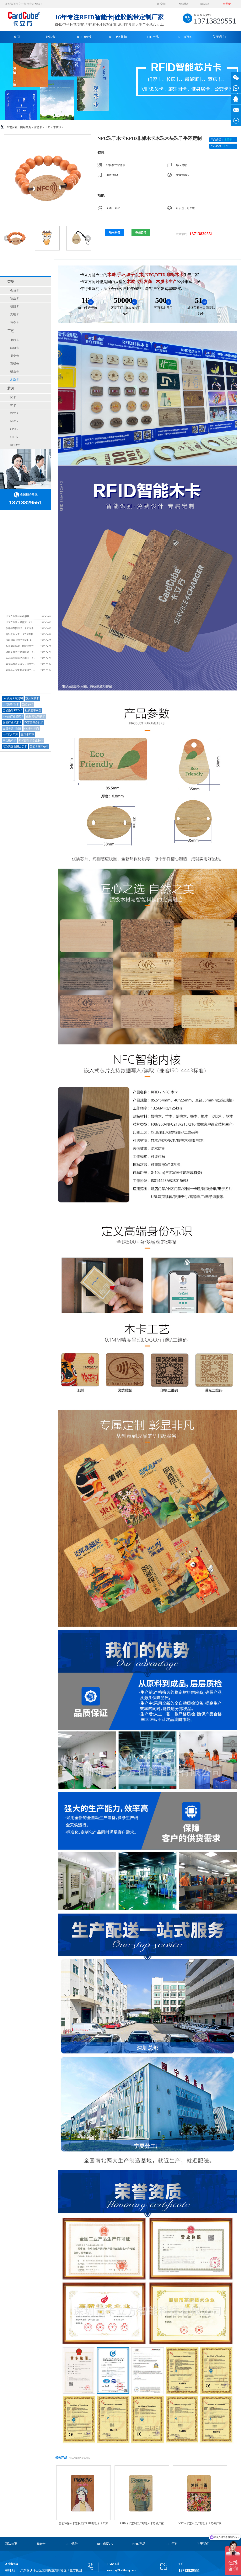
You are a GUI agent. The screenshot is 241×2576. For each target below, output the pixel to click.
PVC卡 (14, 413)
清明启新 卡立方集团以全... (20, 640)
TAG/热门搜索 (25, 685)
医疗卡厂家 (27, 734)
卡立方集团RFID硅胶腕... (18, 616)
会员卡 (14, 290)
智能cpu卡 (28, 704)
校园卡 (14, 306)
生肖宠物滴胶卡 (35, 716)
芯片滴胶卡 (32, 698)
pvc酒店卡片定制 (13, 698)
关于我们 (219, 37)
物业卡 (14, 298)
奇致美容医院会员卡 (15, 746)
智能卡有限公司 (39, 746)
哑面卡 (14, 348)
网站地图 (184, 4)
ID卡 (13, 405)
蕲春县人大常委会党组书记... (20, 670)
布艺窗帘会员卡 (33, 722)
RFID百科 (185, 37)
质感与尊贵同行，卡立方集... (20, 628)
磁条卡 (14, 371)
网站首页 (25, 127)
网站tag (204, 4)
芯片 (10, 388)
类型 (10, 281)
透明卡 (14, 363)
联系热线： (194, 234)
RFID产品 (152, 37)
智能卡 (51, 37)
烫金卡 (14, 355)
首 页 (17, 37)
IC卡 (13, 397)
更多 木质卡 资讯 (25, 521)
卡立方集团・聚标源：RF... (19, 622)
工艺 (47, 127)
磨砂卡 (14, 340)
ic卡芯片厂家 (10, 734)
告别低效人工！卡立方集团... (20, 634)
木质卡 (57, 127)
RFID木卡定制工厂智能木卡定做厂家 (142, 2523)
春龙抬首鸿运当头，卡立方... (20, 664)
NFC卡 (14, 421)
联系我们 (162, 4)
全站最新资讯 (25, 603)
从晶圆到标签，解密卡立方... (20, 646)
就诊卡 (14, 322)
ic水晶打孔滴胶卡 (13, 716)
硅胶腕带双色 (33, 710)
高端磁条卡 (9, 740)
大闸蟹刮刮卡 (11, 704)
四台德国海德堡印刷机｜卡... (20, 658)
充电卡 (14, 314)
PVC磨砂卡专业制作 (31, 740)
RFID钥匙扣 (118, 37)
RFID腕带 (84, 37)
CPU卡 (14, 429)
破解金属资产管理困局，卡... (20, 652)
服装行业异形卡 (12, 722)
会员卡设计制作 (12, 728)
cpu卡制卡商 (31, 728)
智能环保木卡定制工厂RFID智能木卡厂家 (83, 2523)
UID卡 (14, 437)
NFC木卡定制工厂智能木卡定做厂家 (199, 2523)
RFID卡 (15, 444)
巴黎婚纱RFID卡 (12, 710)
